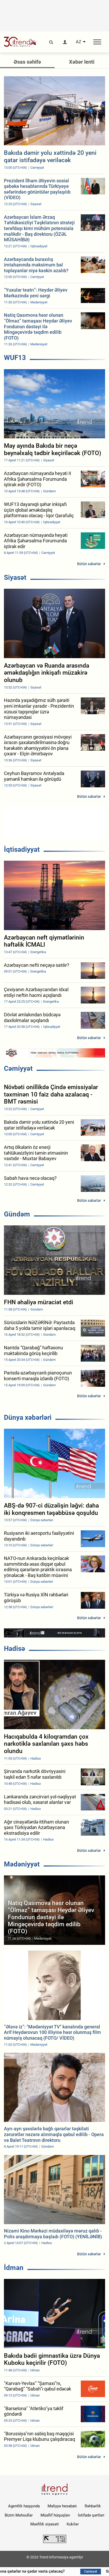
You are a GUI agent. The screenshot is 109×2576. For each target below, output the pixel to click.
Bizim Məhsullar (19, 2515)
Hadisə (14, 1648)
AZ (78, 42)
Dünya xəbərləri (27, 1417)
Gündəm (17, 1214)
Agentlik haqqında (24, 2506)
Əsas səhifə (27, 62)
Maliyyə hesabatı (62, 2506)
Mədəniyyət (22, 1864)
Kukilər (73, 2524)
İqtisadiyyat (22, 849)
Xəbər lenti (81, 62)
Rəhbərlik (93, 2506)
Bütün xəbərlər (89, 564)
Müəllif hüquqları (55, 2515)
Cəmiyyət (18, 1068)
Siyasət (15, 577)
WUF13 (15, 358)
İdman (14, 2268)
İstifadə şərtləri (91, 2515)
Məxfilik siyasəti (44, 2524)
